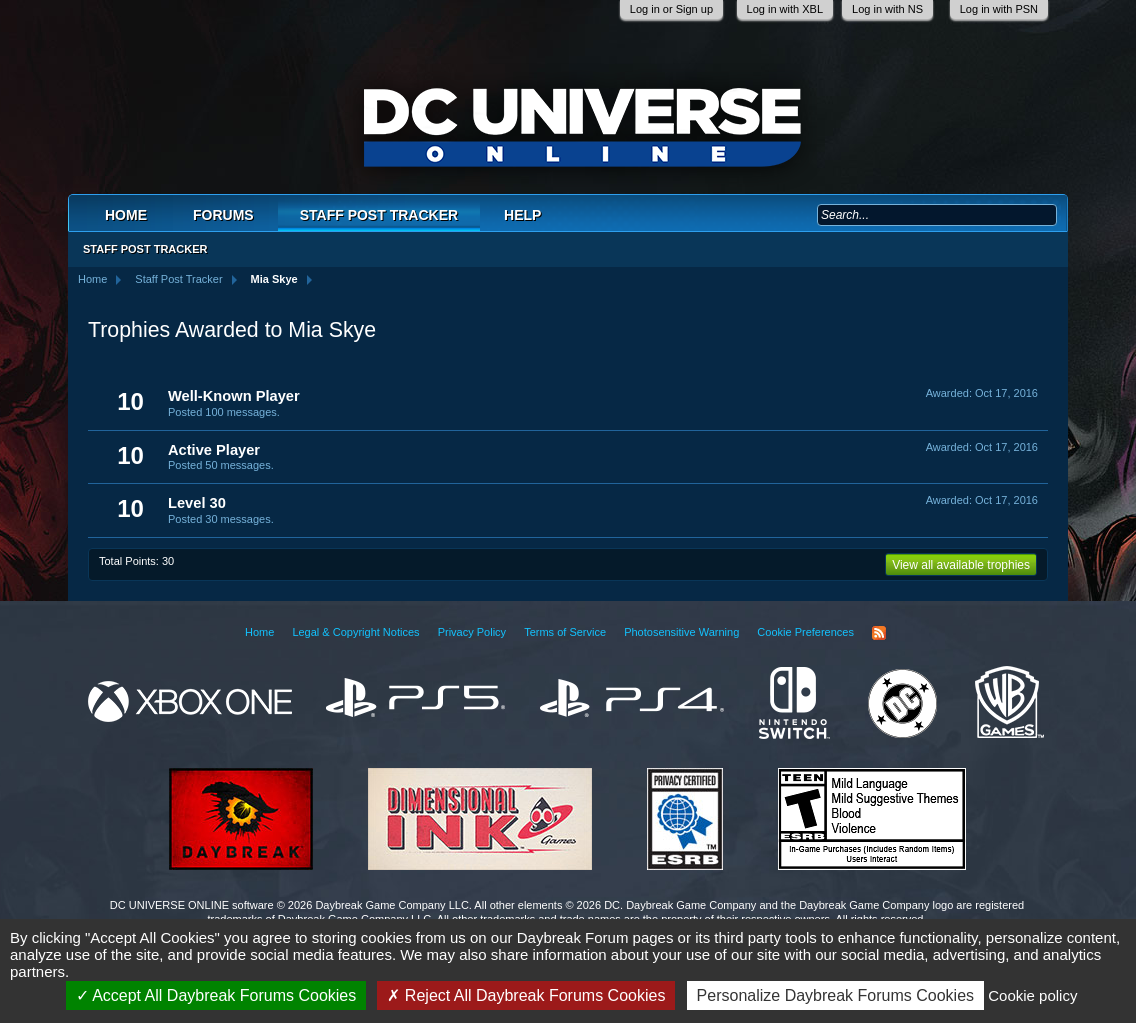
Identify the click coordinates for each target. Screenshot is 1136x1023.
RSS (879, 633)
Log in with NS (887, 9)
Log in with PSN (999, 9)
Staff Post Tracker (379, 215)
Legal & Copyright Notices (355, 632)
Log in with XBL (785, 9)
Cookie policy (1032, 995)
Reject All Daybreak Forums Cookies (526, 995)
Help (522, 215)
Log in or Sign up (671, 9)
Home (126, 215)
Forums (223, 215)
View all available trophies (961, 565)
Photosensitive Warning (681, 632)
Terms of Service (565, 632)
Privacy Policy (472, 632)
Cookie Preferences (805, 632)
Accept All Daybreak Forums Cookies (216, 995)
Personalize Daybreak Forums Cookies (835, 995)
